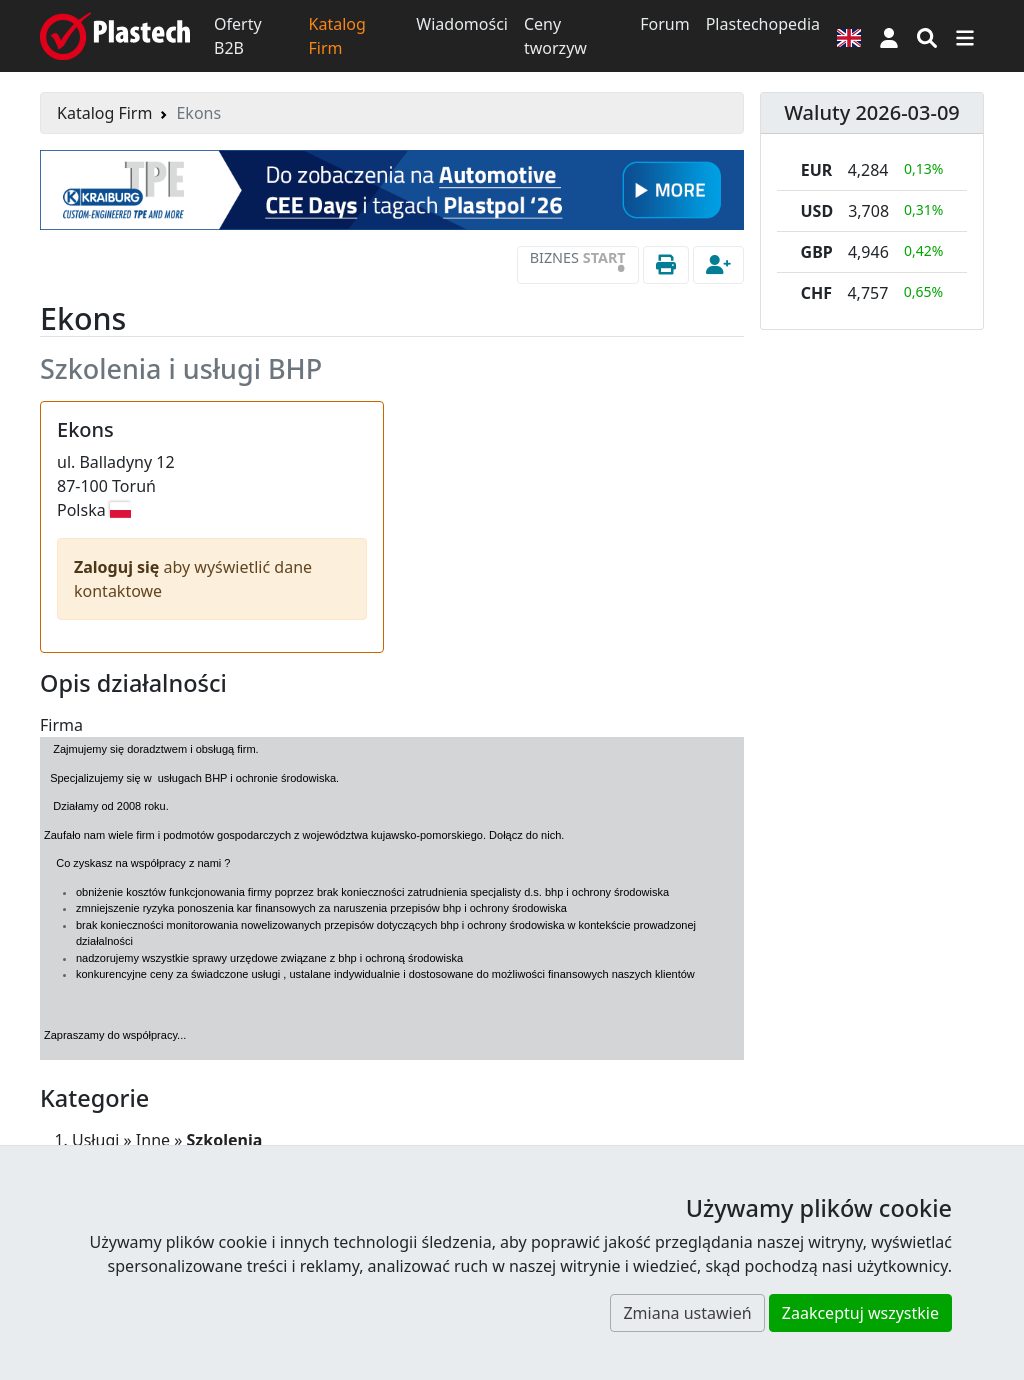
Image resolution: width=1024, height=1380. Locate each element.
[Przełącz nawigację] (965, 36)
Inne (153, 1140)
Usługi (95, 1140)
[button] (889, 36)
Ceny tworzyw (555, 36)
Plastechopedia (763, 24)
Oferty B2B (238, 36)
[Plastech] (115, 36)
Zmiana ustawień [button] (687, 1313)
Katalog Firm (337, 36)
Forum (664, 24)
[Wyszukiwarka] (927, 36)
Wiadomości (462, 24)
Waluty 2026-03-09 (872, 112)
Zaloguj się (119, 567)
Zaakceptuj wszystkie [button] (860, 1313)
